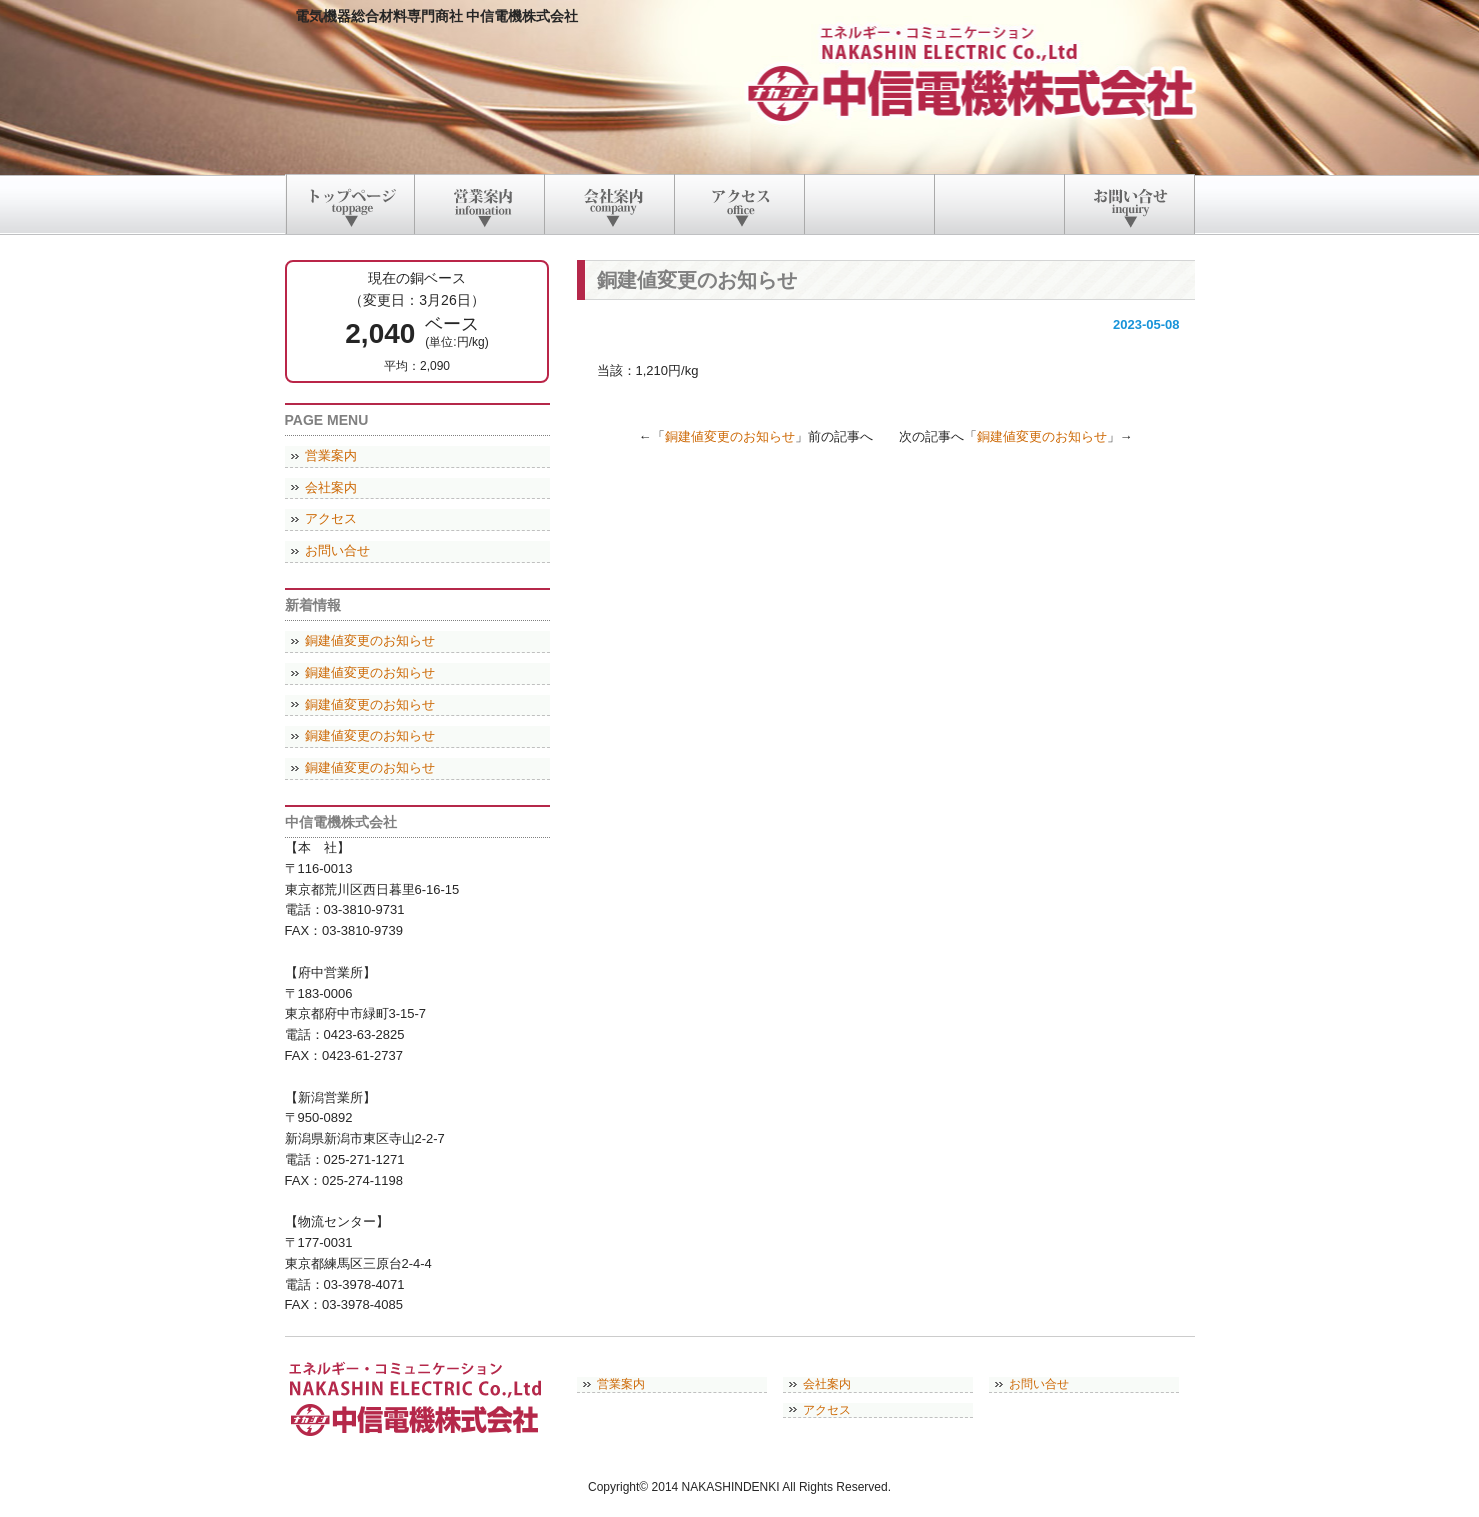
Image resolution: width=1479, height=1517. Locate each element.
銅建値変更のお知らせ (730, 436)
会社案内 (331, 487)
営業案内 (331, 455)
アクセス (331, 518)
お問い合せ (337, 550)
